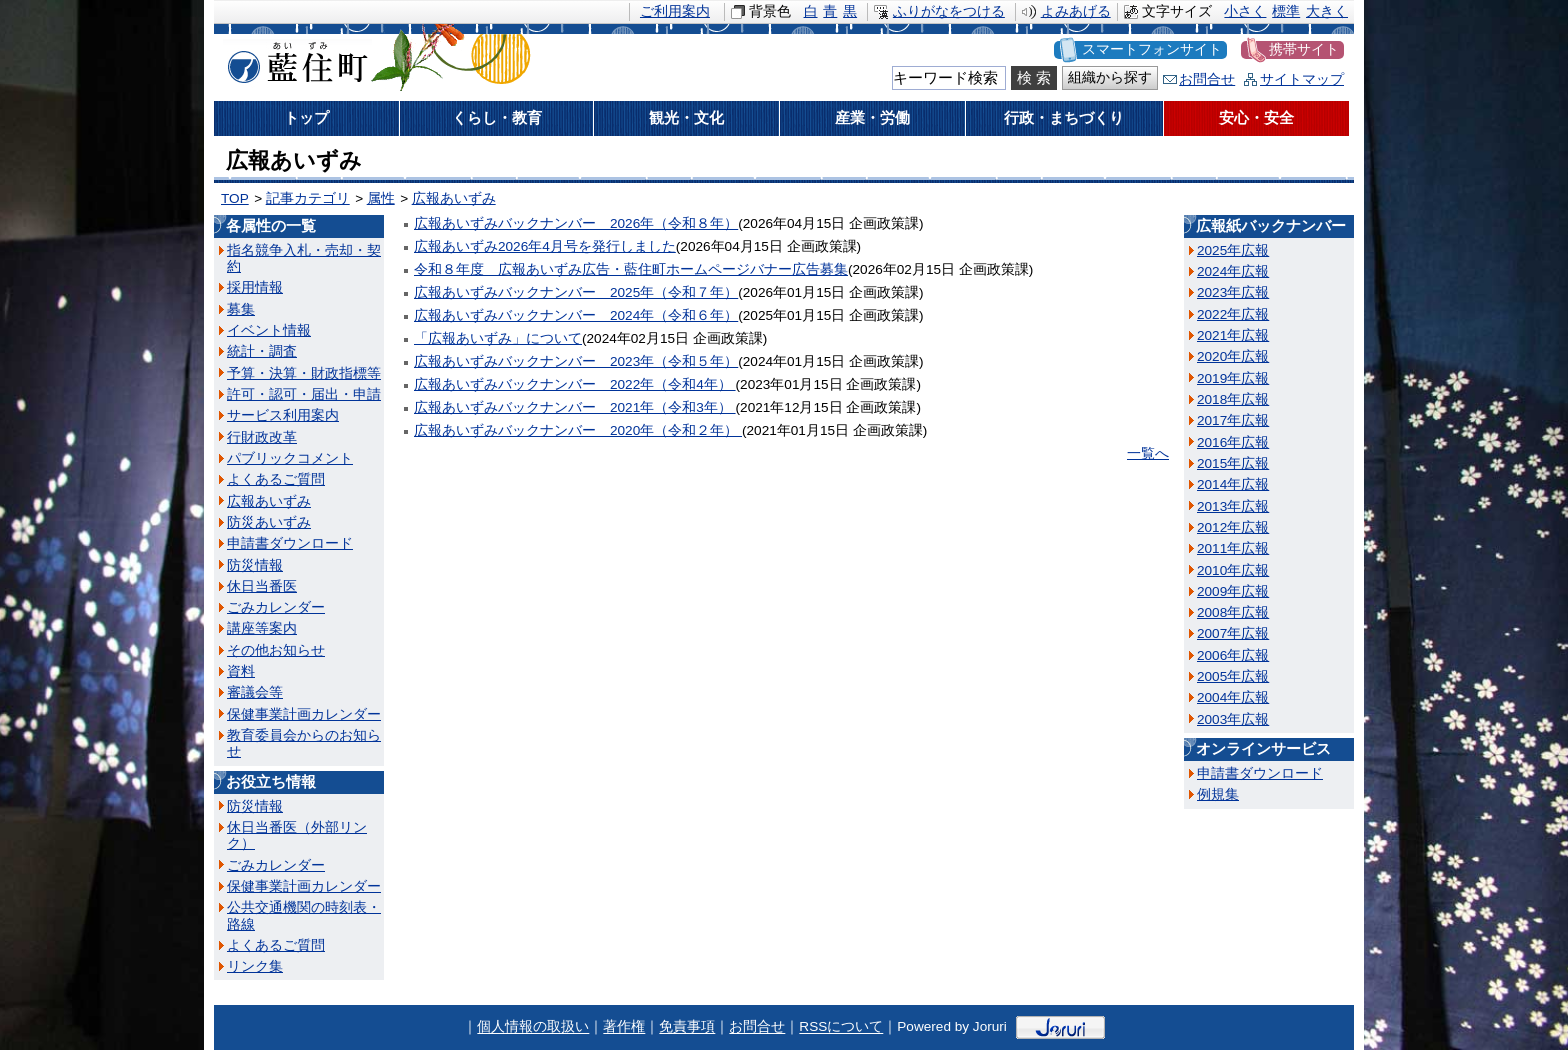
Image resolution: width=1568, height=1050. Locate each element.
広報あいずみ (454, 198)
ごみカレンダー (276, 607)
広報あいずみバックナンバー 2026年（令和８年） (576, 223)
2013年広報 (1233, 506)
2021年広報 (1233, 335)
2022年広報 (1233, 314)
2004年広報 (1233, 697)
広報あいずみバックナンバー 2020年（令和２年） (578, 430)
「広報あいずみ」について (498, 338)
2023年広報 (1233, 292)
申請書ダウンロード (290, 543)
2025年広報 (1233, 250)
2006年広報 (1233, 655)
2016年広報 (1233, 442)
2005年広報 (1233, 676)
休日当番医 (262, 586)
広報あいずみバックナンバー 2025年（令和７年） (576, 292)
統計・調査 (262, 351)
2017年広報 (1233, 420)
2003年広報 (1233, 719)
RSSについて (841, 1027)
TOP (235, 198)
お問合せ (1207, 79)
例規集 (1218, 794)
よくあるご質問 (276, 479)
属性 (381, 198)
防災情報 (255, 565)
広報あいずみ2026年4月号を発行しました (545, 246)
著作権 (624, 1027)
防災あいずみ (269, 522)
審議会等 (255, 692)
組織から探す (1110, 77)
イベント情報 (269, 330)
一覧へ (1148, 453)
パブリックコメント (290, 458)
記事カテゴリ (308, 198)
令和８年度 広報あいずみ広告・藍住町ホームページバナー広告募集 (631, 269)
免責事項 (687, 1027)
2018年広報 (1233, 399)
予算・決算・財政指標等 (304, 373)
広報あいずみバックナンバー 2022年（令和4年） (575, 384)
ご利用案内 (675, 11)
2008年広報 (1233, 612)
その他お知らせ (276, 650)
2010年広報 (1233, 570)
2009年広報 (1233, 591)
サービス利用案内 (283, 415)
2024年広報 (1233, 271)
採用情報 (255, 287)
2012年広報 (1233, 527)
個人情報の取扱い (533, 1027)
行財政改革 (262, 437)
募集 (241, 309)
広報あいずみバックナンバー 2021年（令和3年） (575, 407)
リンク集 (255, 966)
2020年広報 (1233, 356)
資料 (241, 671)
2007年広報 (1233, 633)
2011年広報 (1233, 548)
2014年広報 (1233, 484)
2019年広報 (1233, 378)
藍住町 (294, 59)
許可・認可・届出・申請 (304, 394)
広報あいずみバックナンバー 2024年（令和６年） (576, 315)
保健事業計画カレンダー (304, 714)
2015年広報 (1233, 463)
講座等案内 (262, 628)
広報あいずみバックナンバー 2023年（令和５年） (576, 361)
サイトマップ (1302, 79)
